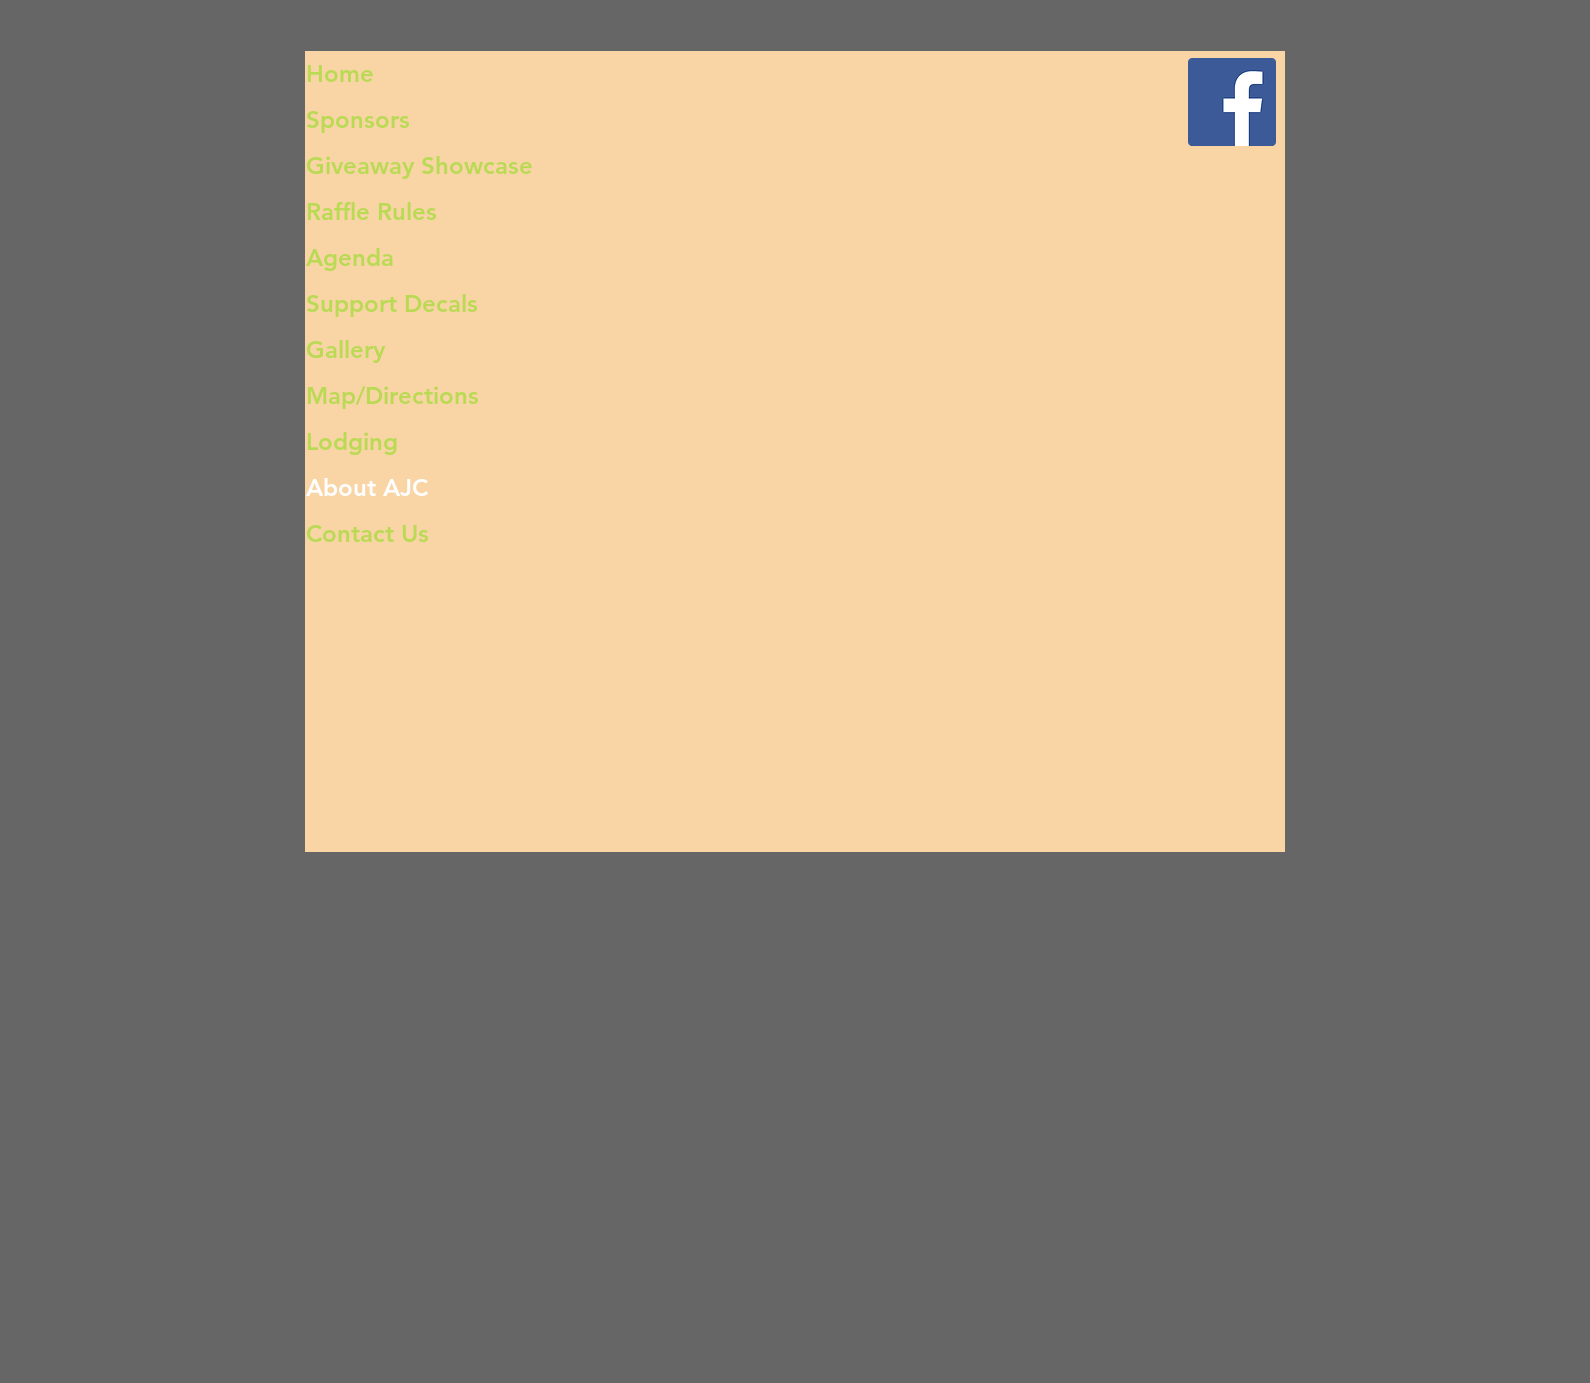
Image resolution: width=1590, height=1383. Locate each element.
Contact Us (367, 533)
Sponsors (358, 119)
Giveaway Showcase (419, 165)
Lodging (352, 441)
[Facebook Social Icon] (1232, 102)
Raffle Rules (371, 211)
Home (340, 73)
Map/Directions (392, 395)
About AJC (367, 487)
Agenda (350, 257)
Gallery (345, 349)
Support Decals (392, 303)
